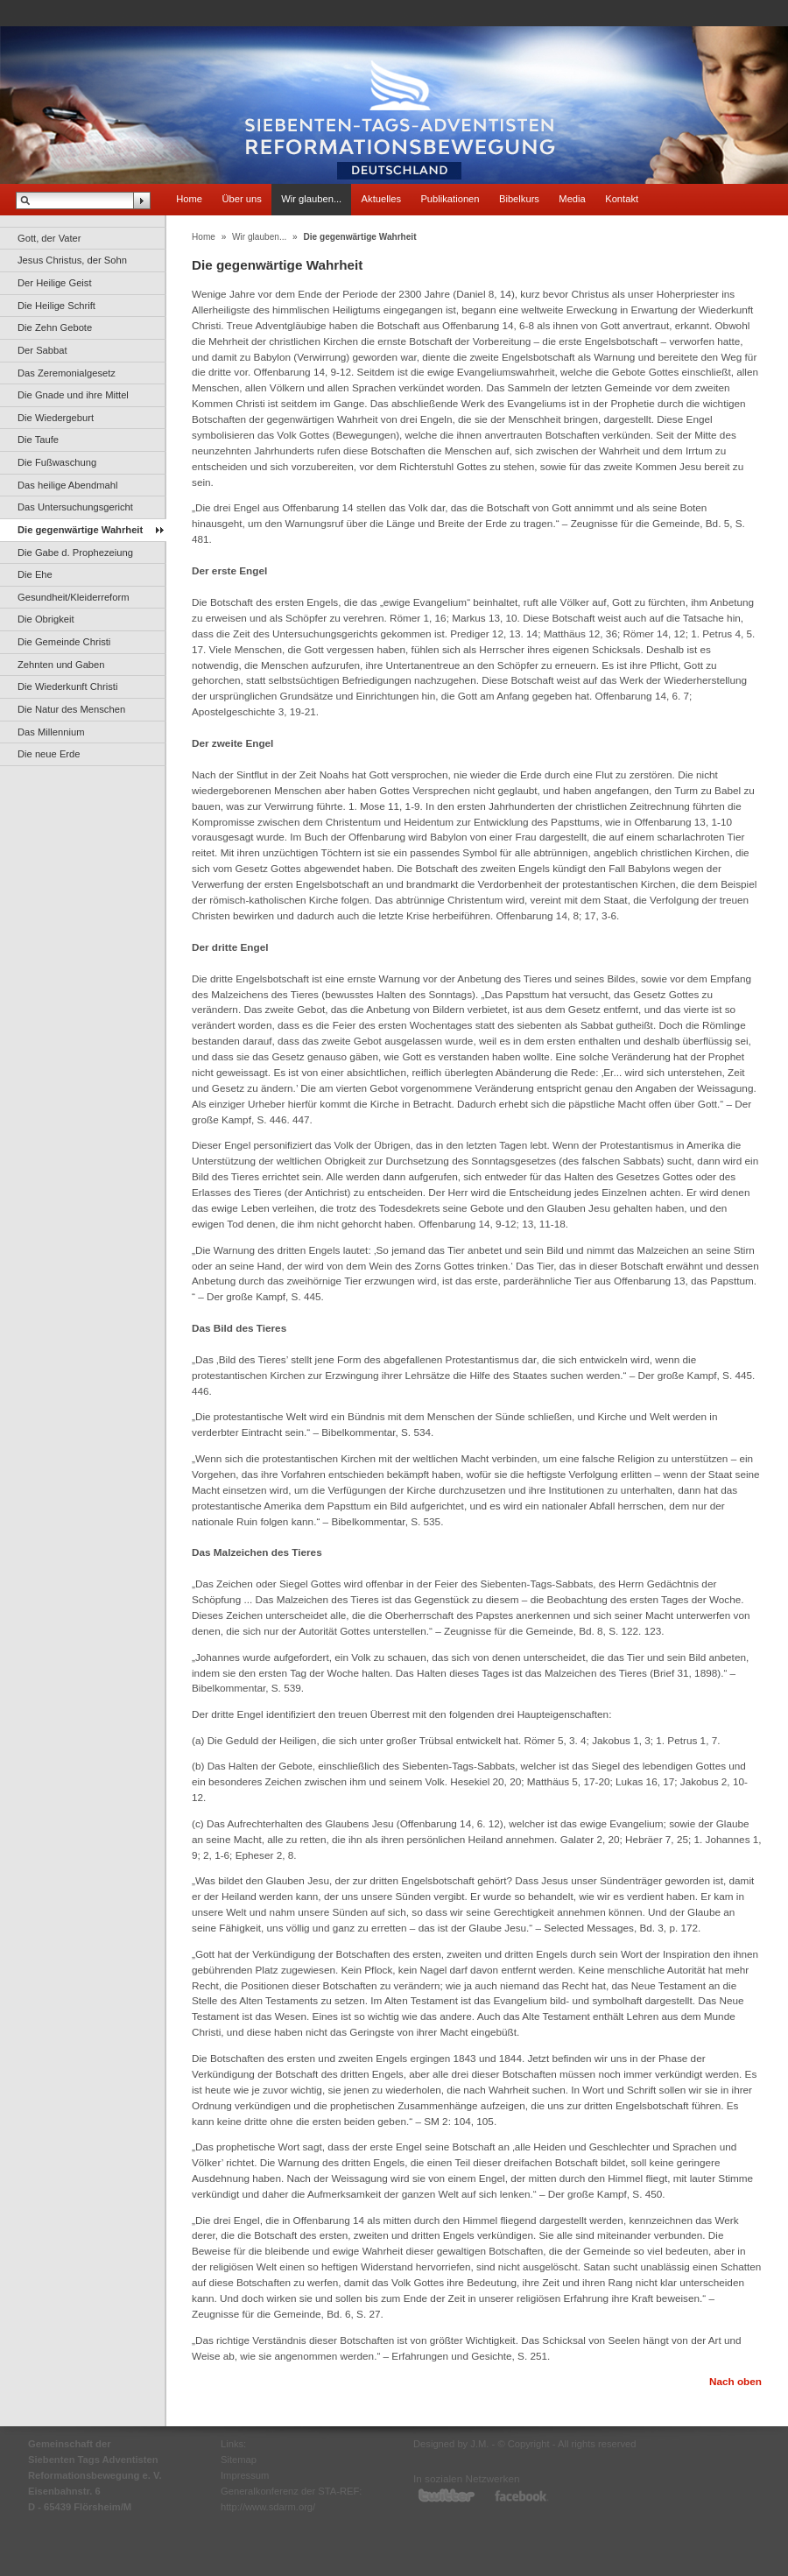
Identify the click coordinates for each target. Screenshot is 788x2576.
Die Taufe (38, 439)
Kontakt (621, 199)
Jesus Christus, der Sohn (72, 260)
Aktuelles (381, 199)
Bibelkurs (519, 199)
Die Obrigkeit (46, 619)
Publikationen (449, 199)
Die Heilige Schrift (56, 305)
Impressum (245, 2475)
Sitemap (239, 2459)
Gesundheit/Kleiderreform (73, 597)
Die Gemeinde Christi (64, 642)
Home (189, 199)
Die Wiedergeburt (56, 417)
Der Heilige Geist (55, 283)
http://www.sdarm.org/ (268, 2507)
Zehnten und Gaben (61, 664)
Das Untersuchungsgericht (75, 507)
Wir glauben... (311, 199)
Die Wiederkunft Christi (67, 686)
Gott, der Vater (49, 238)
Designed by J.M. (451, 2444)
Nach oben (735, 2381)
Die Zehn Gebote (55, 327)
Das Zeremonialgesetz (67, 373)
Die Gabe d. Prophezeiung (75, 552)
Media (572, 199)
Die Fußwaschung (57, 462)
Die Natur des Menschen (71, 709)
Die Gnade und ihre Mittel (73, 395)
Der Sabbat (42, 350)
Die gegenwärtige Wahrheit (80, 529)
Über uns (241, 199)
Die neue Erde (49, 754)
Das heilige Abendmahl (67, 485)
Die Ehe (35, 574)
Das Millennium (51, 732)
